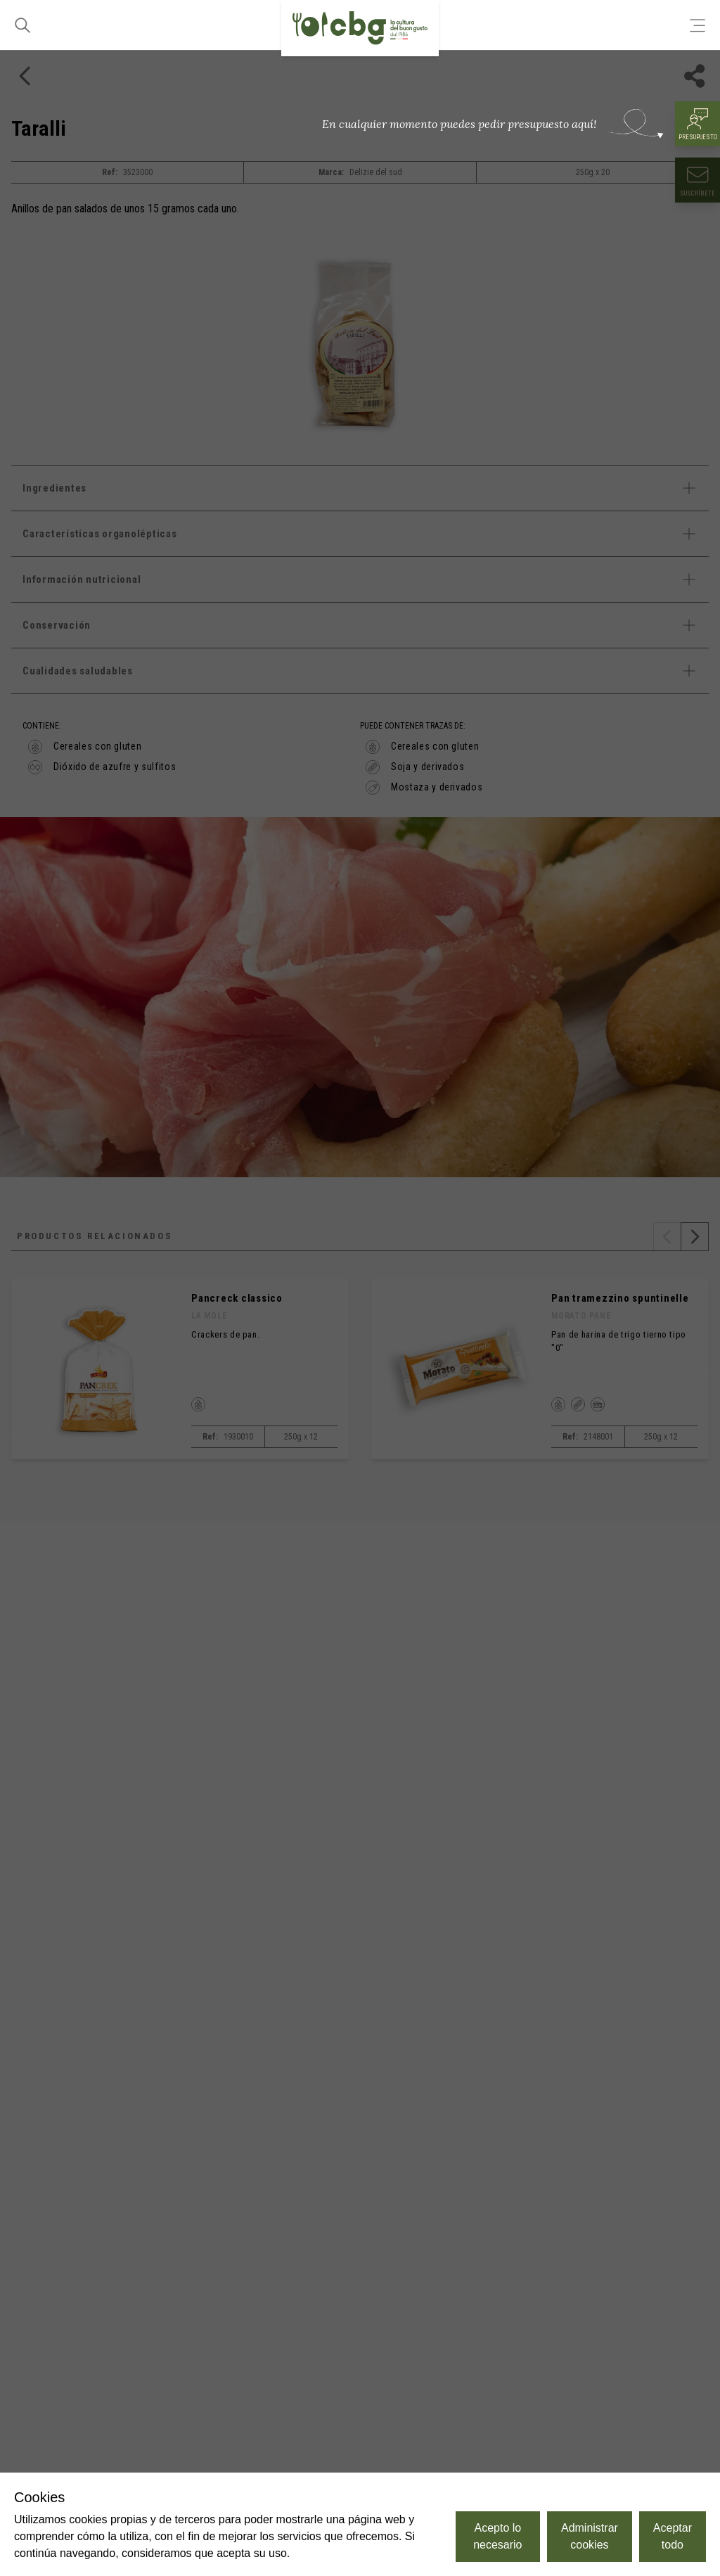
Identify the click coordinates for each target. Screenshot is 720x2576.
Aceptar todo (672, 2536)
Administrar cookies (589, 2536)
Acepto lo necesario (497, 2536)
